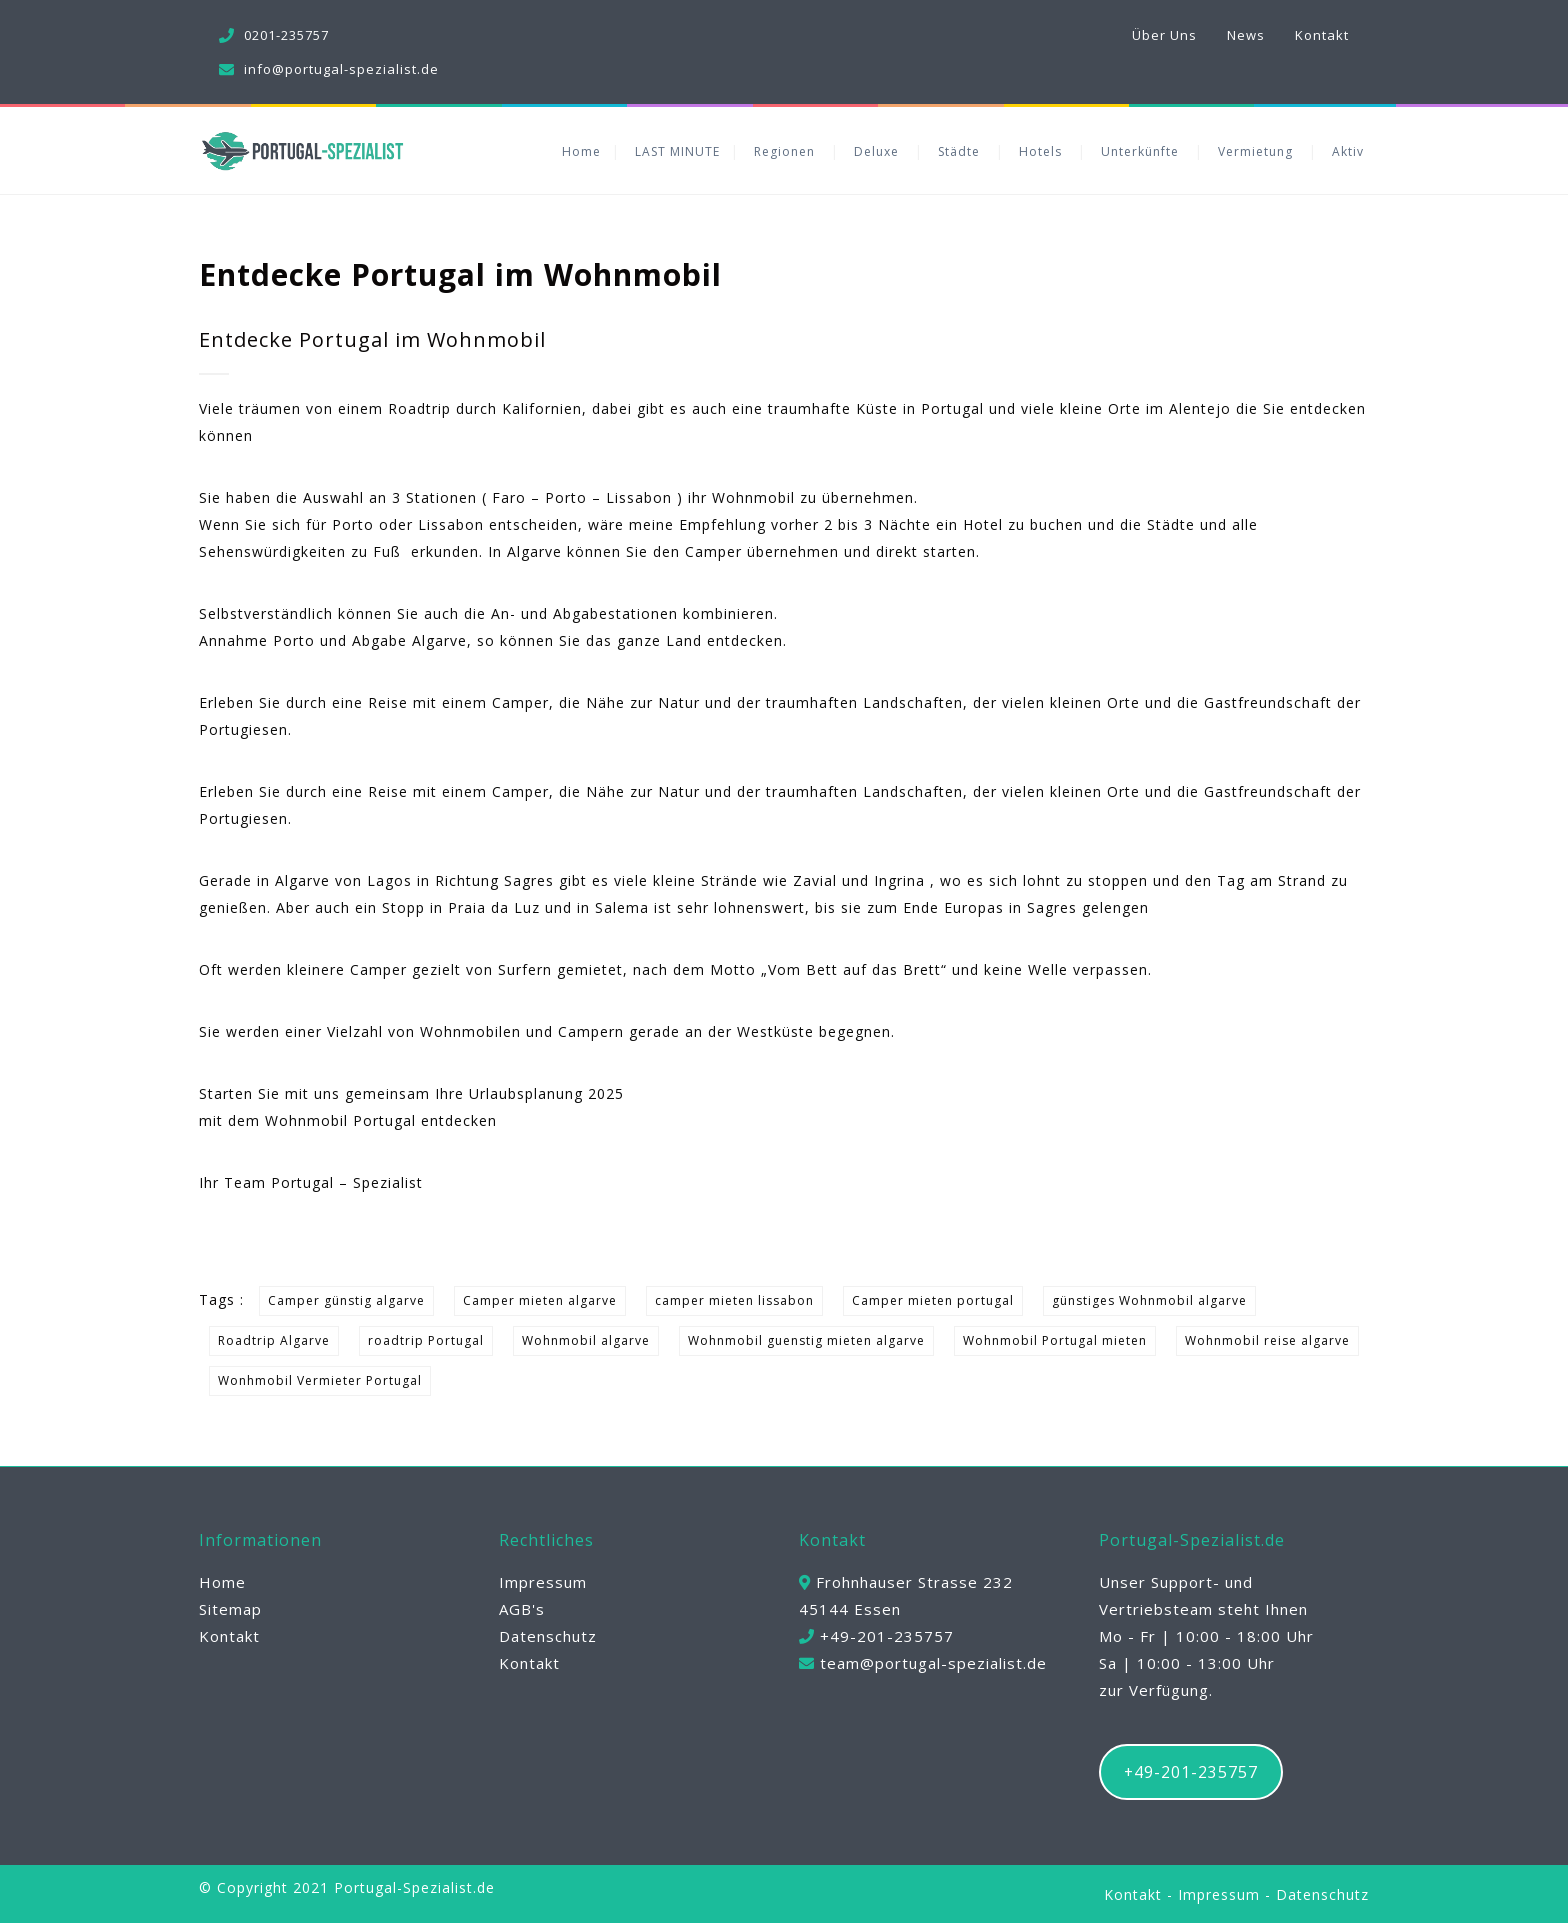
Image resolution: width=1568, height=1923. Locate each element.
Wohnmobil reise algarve (1267, 1340)
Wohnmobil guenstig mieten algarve (806, 1340)
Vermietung (1255, 151)
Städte (959, 151)
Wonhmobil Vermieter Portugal (320, 1380)
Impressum (543, 1582)
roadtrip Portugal (426, 1340)
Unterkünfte (1140, 151)
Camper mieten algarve (540, 1300)
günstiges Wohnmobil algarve (1149, 1300)
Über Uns (1164, 35)
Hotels (1040, 151)
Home (581, 151)
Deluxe (876, 151)
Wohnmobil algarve (586, 1340)
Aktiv (1348, 151)
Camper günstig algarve (346, 1300)
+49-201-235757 (1191, 1772)
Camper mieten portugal (933, 1300)
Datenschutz (548, 1636)
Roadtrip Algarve (274, 1340)
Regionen (784, 151)
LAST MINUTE (677, 151)
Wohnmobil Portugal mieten (1055, 1340)
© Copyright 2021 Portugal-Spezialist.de (347, 1887)
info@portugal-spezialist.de (341, 69)
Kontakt (1322, 35)
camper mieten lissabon (734, 1300)
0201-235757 (286, 35)
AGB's (522, 1609)
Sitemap (230, 1609)
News (1246, 35)
